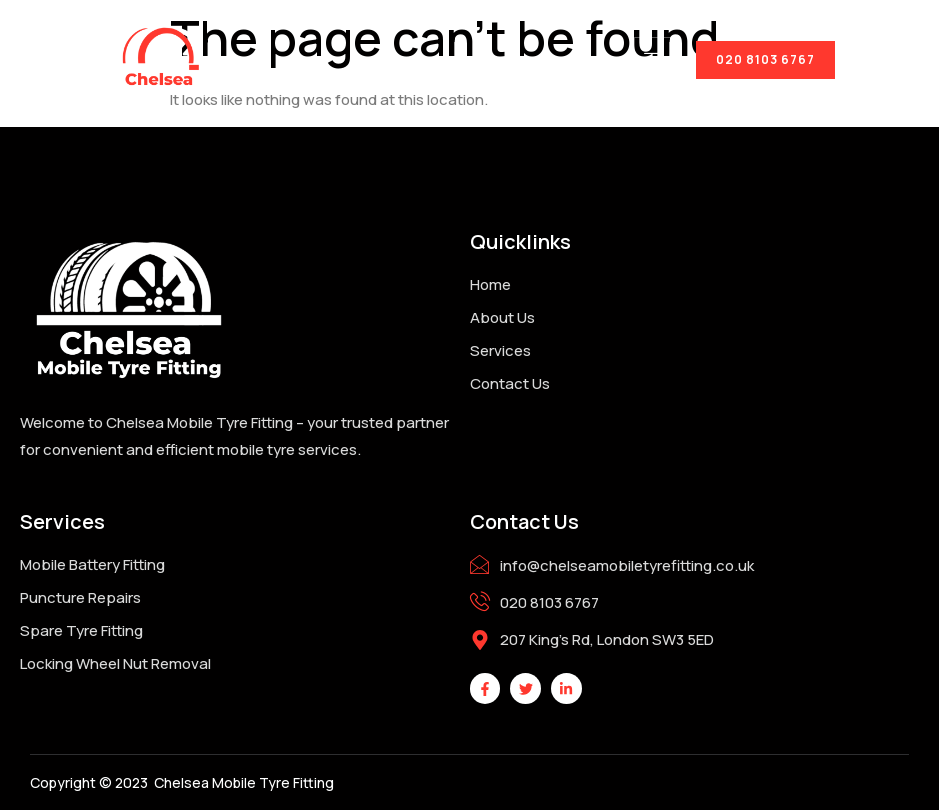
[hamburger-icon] (655, 60)
